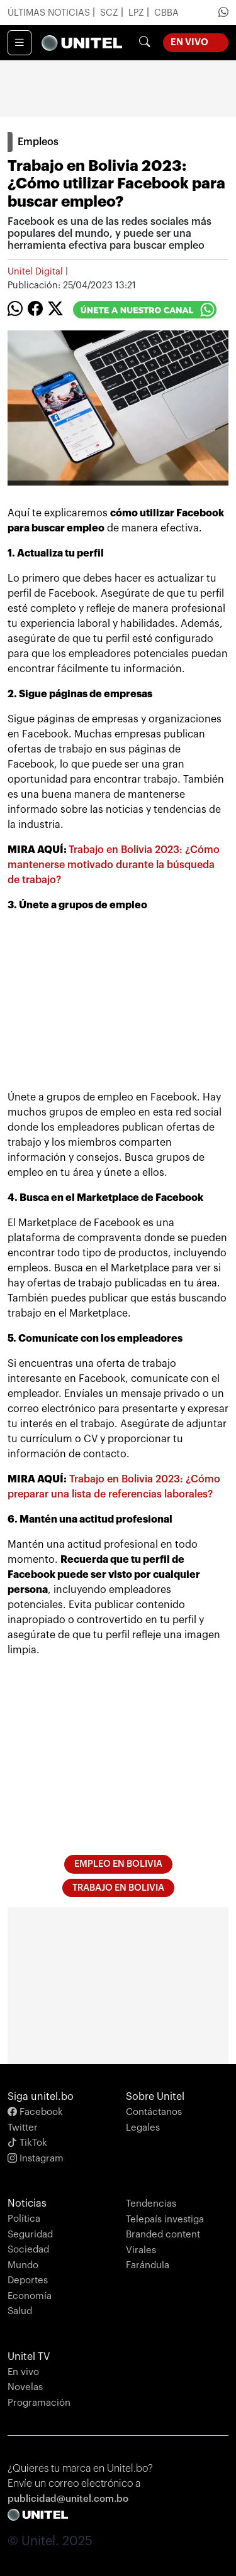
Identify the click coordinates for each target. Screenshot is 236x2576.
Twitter (23, 2128)
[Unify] (82, 42)
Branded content (163, 2234)
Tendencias (151, 2204)
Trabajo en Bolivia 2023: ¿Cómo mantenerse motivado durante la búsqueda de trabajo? (114, 865)
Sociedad (28, 2249)
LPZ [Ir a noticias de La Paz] (137, 13)
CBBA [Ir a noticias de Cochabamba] (166, 13)
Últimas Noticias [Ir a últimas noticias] (50, 13)
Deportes (28, 2280)
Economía (30, 2296)
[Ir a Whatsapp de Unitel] (223, 13)
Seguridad (30, 2234)
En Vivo (199, 40)
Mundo (23, 2265)
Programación (39, 2403)
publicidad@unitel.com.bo (68, 2499)
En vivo (23, 2372)
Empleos (38, 142)
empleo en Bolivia (118, 1864)
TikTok (27, 2143)
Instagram (36, 2158)
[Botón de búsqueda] (145, 43)
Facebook (35, 2112)
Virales (141, 2250)
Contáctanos (154, 2112)
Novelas (25, 2387)
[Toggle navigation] (19, 42)
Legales (143, 2128)
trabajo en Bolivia (118, 1888)
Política (24, 2219)
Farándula (147, 2265)
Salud (20, 2311)
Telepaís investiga (165, 2219)
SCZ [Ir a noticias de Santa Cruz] (110, 13)
